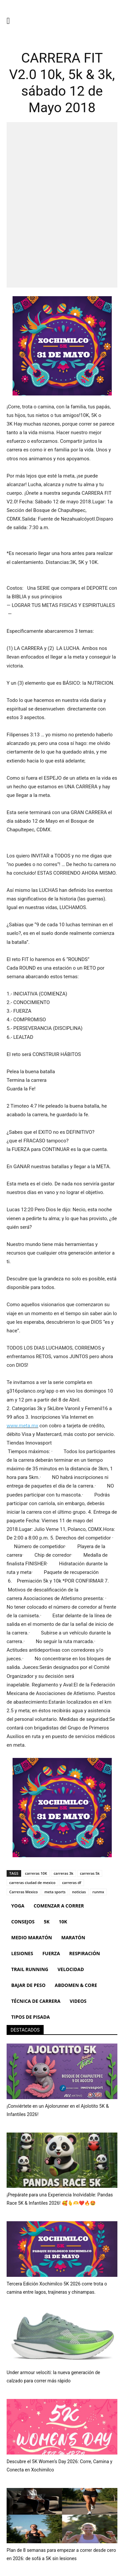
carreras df (71, 1882)
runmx (98, 1891)
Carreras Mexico (23, 1891)
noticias (79, 1891)
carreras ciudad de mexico (32, 1882)
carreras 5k (90, 1873)
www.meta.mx (22, 1426)
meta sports (54, 1891)
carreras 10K (36, 1873)
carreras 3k (63, 1873)
